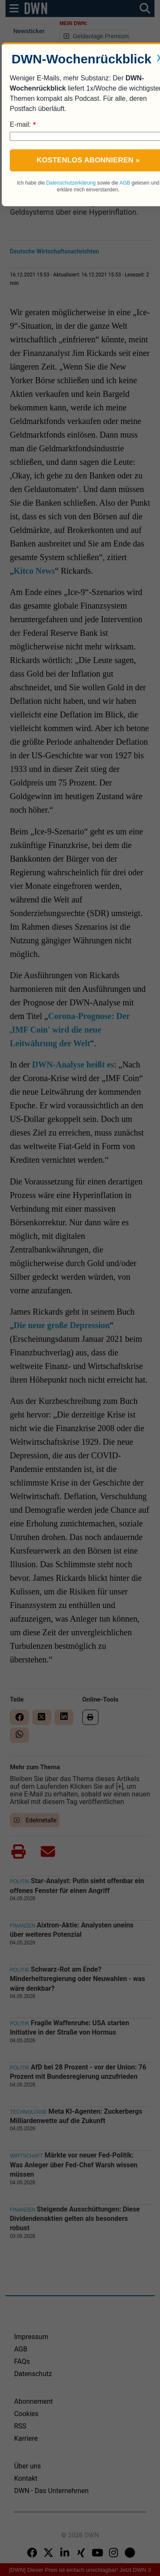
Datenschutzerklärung (71, 183)
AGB (124, 183)
